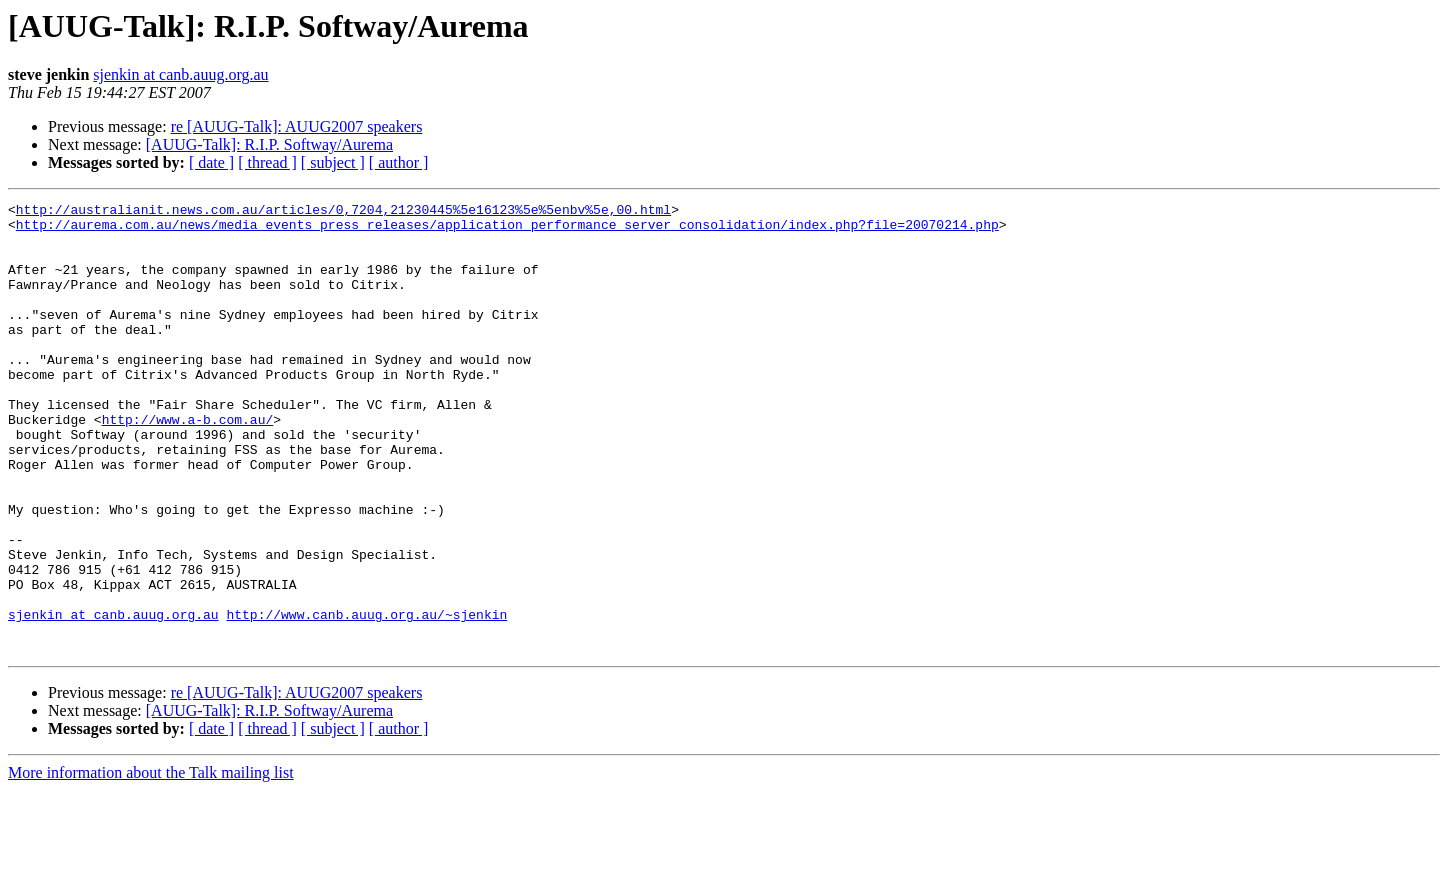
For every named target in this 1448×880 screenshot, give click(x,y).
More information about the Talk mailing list (151, 862)
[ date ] (211, 162)
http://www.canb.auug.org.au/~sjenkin (366, 698)
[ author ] (399, 162)
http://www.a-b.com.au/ (188, 464)
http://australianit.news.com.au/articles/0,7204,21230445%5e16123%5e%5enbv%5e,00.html (343, 212)
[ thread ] (267, 162)
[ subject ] (333, 162)
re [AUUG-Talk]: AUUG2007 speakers (297, 126)
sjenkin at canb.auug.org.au (180, 74)
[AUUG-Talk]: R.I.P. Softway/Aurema (269, 144)
